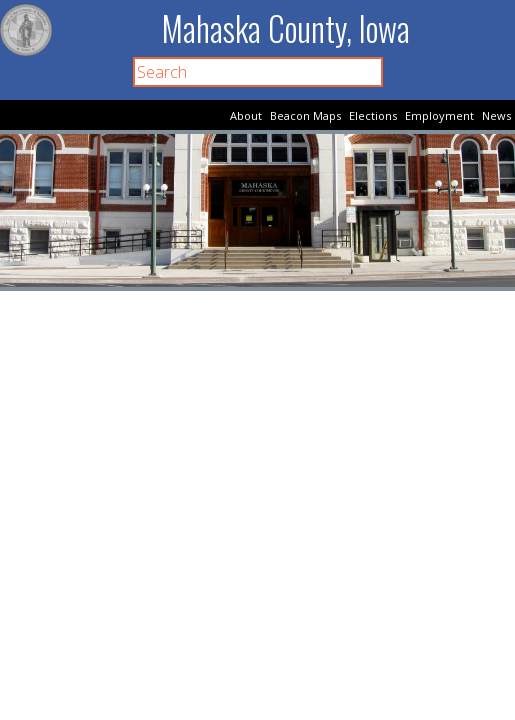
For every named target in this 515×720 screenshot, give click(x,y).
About (246, 115)
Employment (439, 115)
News (496, 115)
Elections (373, 115)
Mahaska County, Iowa (286, 28)
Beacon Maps (305, 115)
